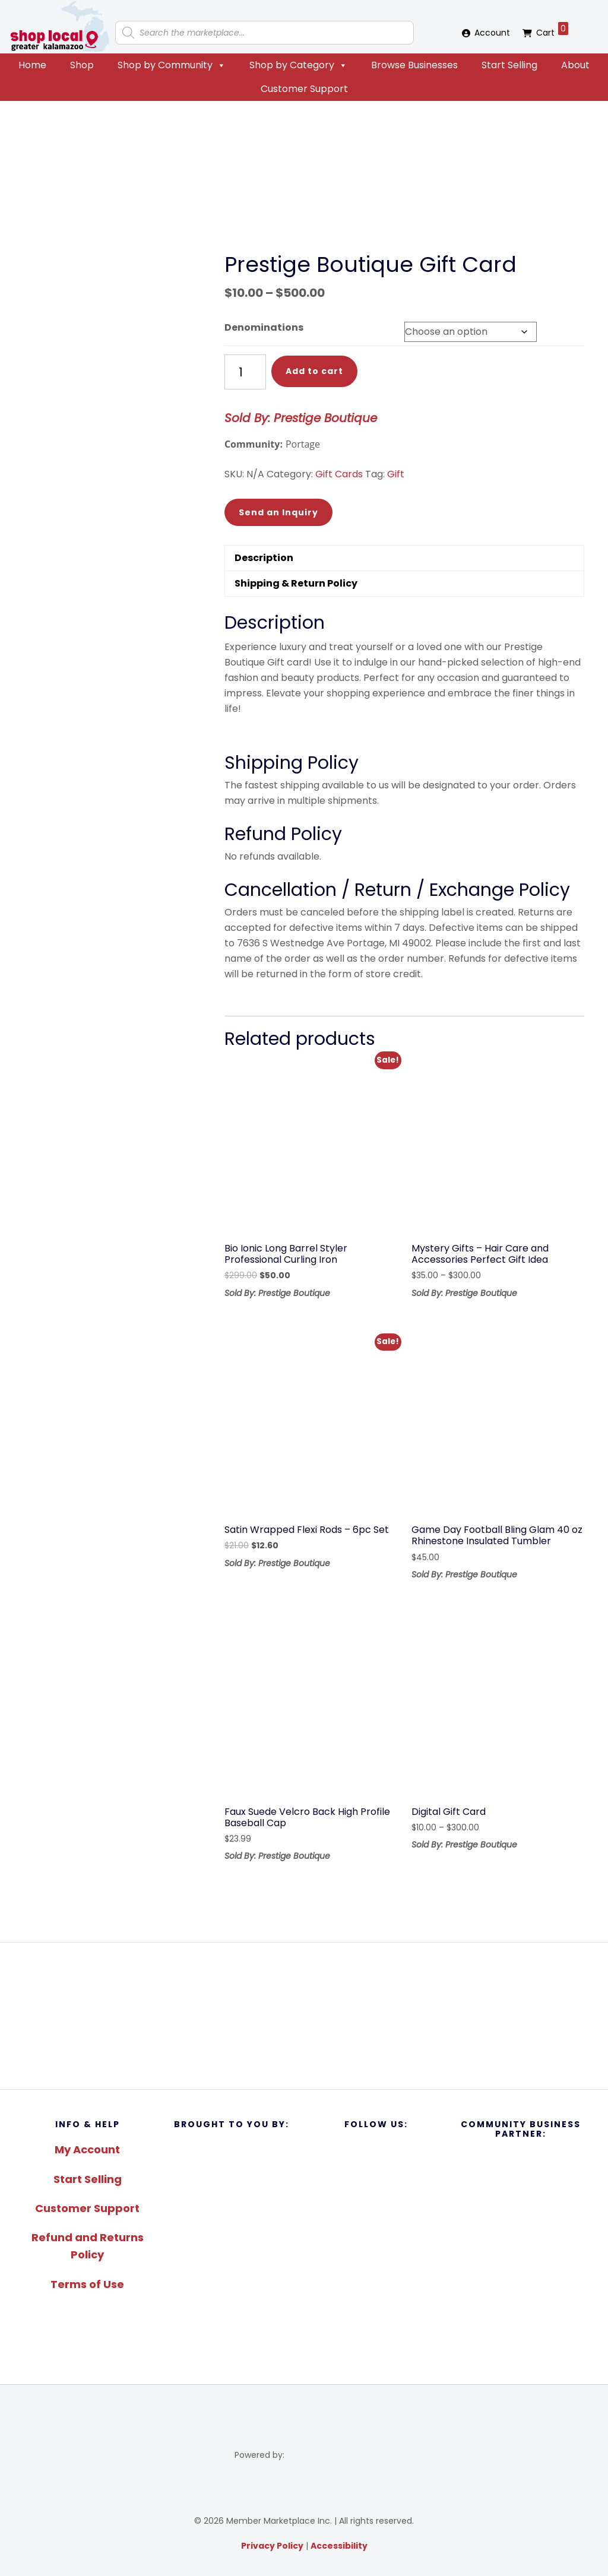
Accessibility (339, 2546)
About (575, 65)
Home (32, 65)
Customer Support (304, 89)
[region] (304, 2015)
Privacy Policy (272, 2546)
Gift (395, 474)
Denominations (263, 327)
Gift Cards (339, 474)
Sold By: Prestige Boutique (300, 418)
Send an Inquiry (278, 512)
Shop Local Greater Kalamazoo (59, 26)
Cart (552, 30)
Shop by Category (298, 65)
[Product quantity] (245, 371)
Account (492, 33)
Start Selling (509, 65)
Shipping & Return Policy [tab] (296, 583)
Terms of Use (87, 2284)
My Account (87, 2149)
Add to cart (314, 371)
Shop (82, 65)
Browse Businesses (414, 65)
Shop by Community (172, 65)
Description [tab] (264, 558)
